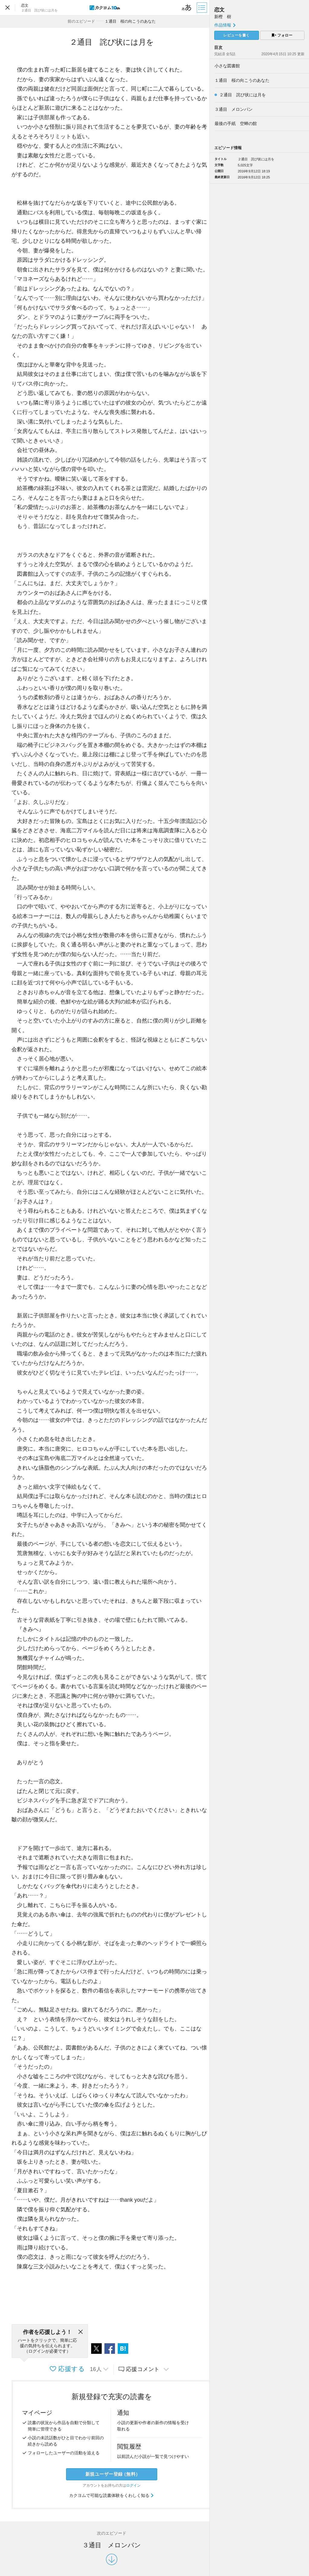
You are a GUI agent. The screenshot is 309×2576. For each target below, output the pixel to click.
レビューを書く (236, 35)
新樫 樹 (222, 16)
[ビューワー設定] (186, 7)
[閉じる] (80, 2332)
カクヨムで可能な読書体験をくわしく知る (111, 2495)
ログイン (133, 2485)
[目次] (202, 7)
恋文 (219, 10)
